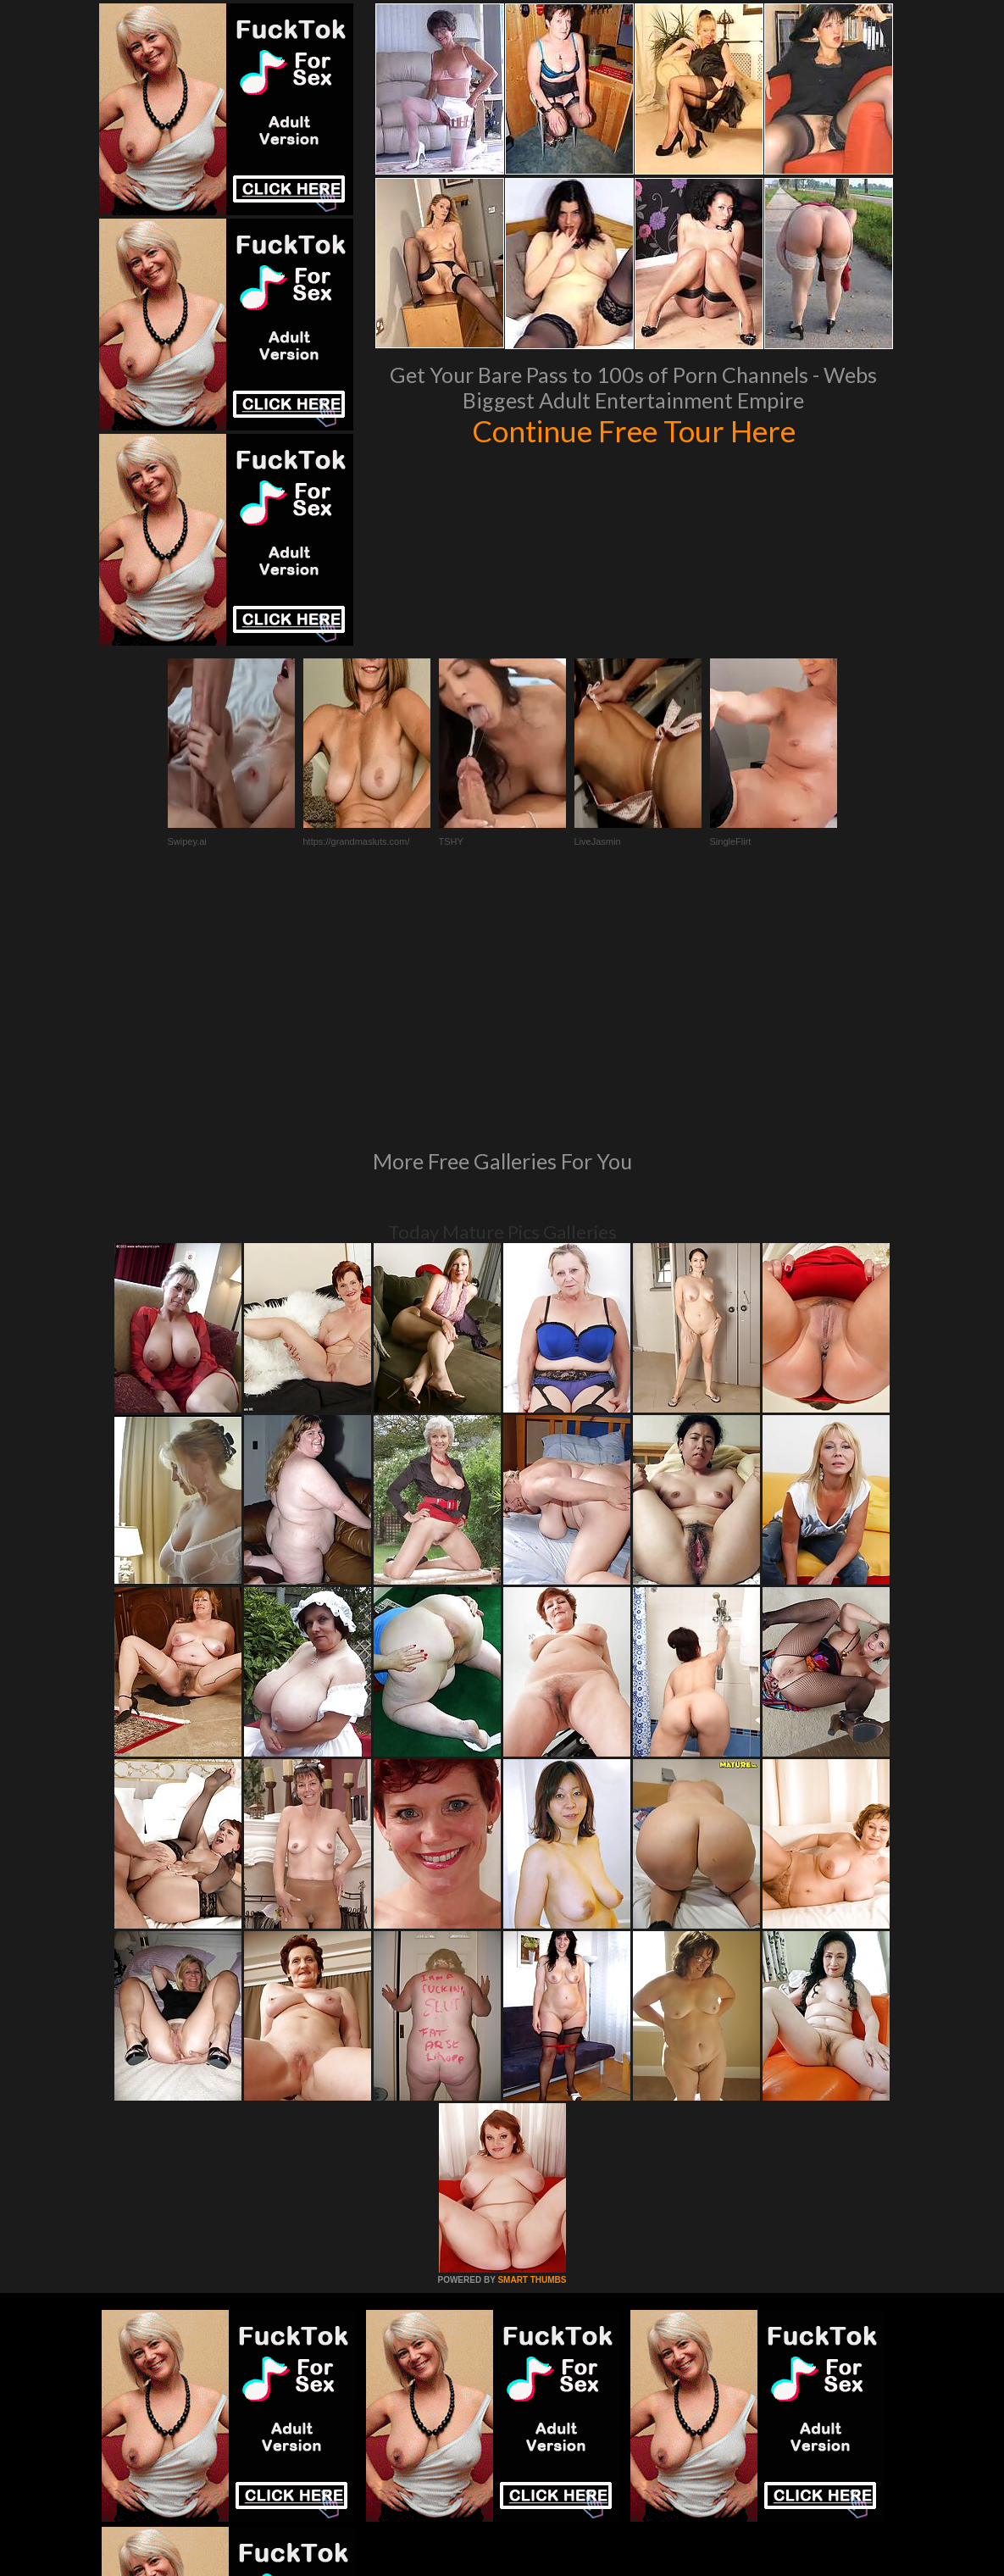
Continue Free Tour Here (634, 430)
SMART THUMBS (531, 2048)
